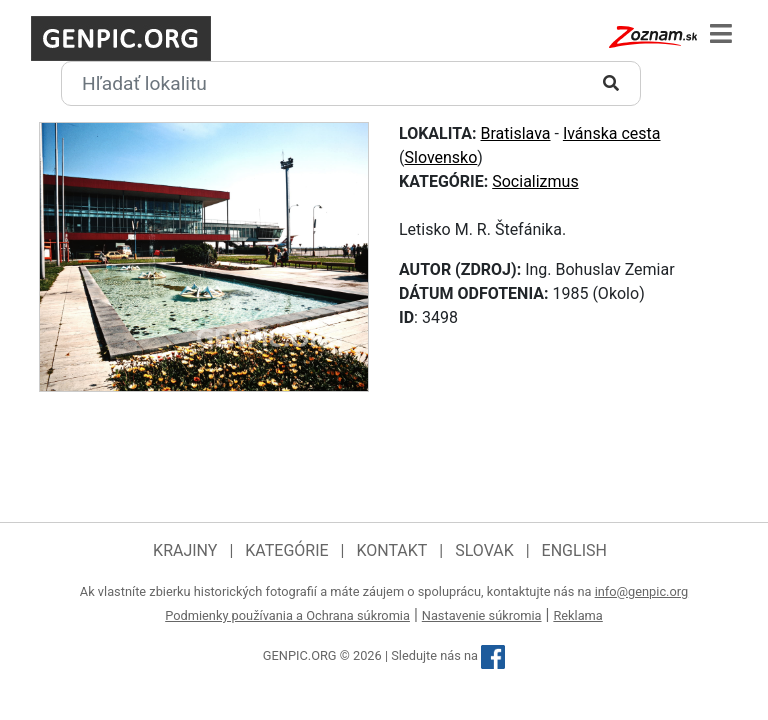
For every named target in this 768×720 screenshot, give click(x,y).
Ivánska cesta (612, 133)
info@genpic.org (642, 591)
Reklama (577, 615)
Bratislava (516, 133)
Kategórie (286, 550)
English (574, 550)
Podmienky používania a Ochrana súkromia (287, 615)
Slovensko (440, 157)
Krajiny (185, 550)
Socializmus (535, 181)
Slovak (484, 550)
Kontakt (391, 550)
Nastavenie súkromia (482, 615)
